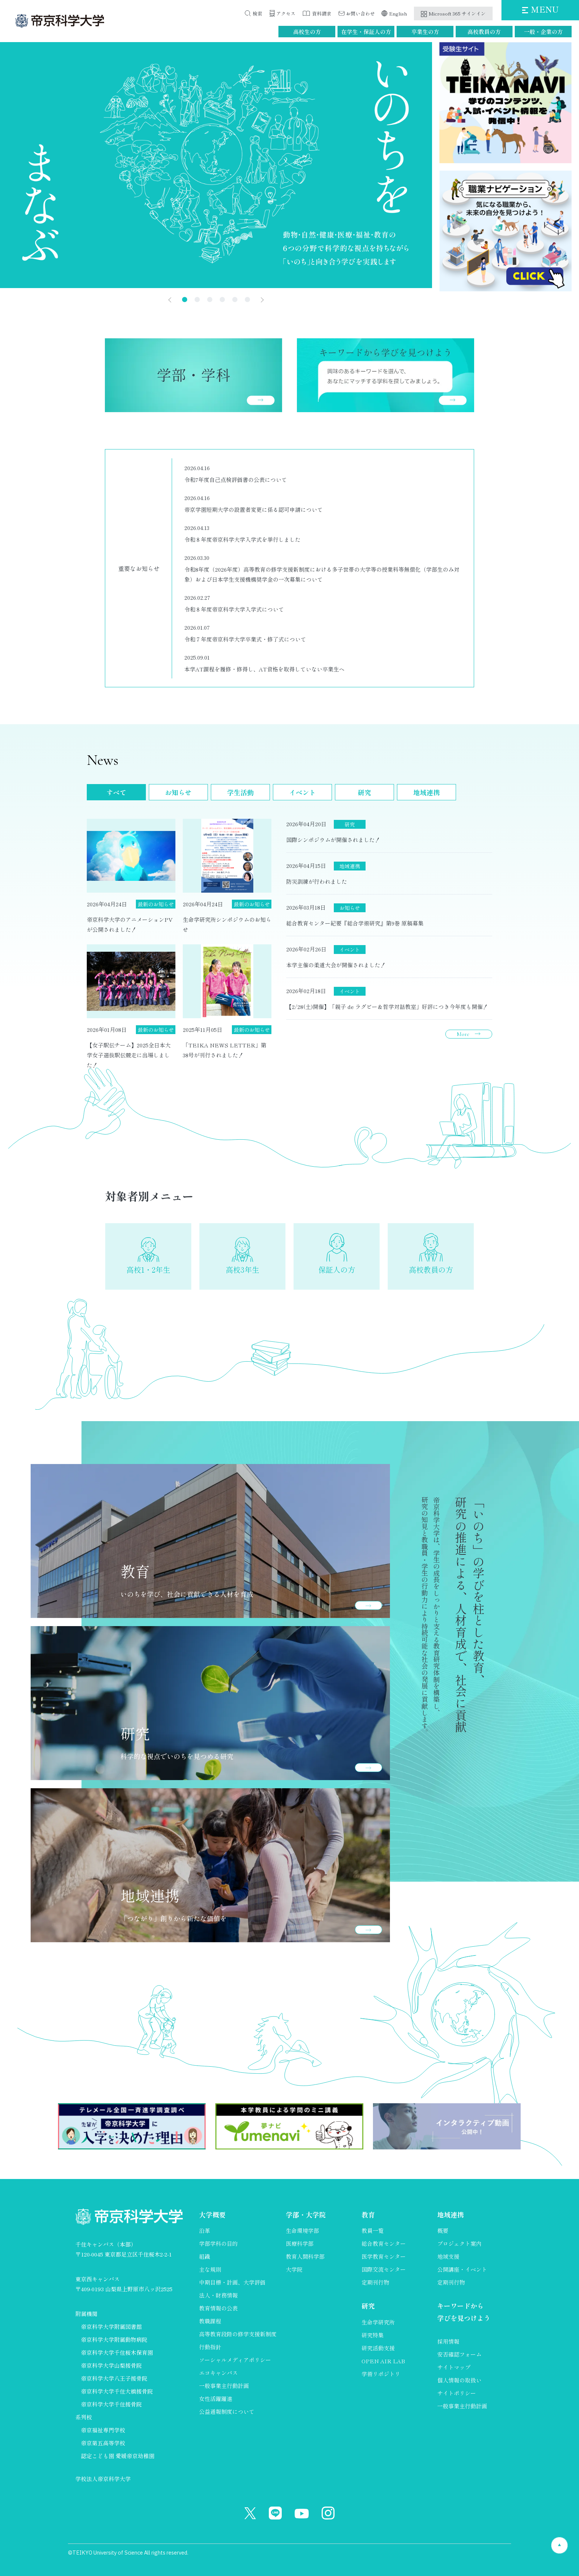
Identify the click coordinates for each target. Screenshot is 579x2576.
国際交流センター (384, 2269)
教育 (368, 2214)
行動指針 (210, 2347)
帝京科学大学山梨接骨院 (111, 2365)
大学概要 (212, 2214)
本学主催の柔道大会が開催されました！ (336, 965)
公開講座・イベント (462, 2269)
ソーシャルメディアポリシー (235, 2360)
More (463, 1034)
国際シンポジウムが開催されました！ (333, 840)
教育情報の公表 (218, 2308)
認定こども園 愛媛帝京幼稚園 (117, 2456)
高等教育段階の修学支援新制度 (238, 2334)
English (398, 13)
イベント (302, 792)
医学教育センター (384, 2256)
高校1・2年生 (148, 1269)
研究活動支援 (378, 2348)
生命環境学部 (302, 2230)
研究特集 (373, 2335)
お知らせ (178, 792)
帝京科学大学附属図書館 (111, 2326)
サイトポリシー (456, 2393)
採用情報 (448, 2341)
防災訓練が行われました (316, 881)
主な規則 (210, 2269)
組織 (204, 2256)
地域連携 (426, 792)
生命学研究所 (378, 2322)
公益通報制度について (226, 2411)
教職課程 (210, 2321)
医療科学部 (300, 2243)
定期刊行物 (375, 2282)
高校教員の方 (484, 31)
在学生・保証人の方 (366, 31)
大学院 (294, 2269)
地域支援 (448, 2256)
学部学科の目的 (218, 2243)
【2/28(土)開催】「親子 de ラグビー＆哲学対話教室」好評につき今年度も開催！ (387, 1006)
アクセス (285, 13)
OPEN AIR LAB (383, 2361)
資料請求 (321, 13)
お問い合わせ (360, 13)
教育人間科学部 (305, 2256)
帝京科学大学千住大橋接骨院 (117, 2391)
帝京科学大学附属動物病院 (114, 2339)
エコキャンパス (218, 2373)
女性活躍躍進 (215, 2398)
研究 (364, 792)
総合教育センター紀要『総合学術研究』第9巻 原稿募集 (355, 923)
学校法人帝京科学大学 (103, 2479)
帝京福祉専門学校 (103, 2430)
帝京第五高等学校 (103, 2443)
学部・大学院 (306, 2214)
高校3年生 (242, 1269)
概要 (442, 2230)
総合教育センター (384, 2243)
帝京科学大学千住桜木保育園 (117, 2352)
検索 (257, 13)
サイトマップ (453, 2367)
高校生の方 (307, 31)
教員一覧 (373, 2230)
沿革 (204, 2230)
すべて (116, 792)
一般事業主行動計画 (224, 2385)
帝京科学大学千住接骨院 (111, 2404)
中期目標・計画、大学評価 (232, 2282)
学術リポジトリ (381, 2374)
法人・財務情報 (218, 2295)
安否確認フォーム (459, 2354)
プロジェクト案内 (459, 2243)
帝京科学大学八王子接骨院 (114, 2378)
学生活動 (240, 792)
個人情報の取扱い (459, 2380)
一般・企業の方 (543, 31)
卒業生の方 (425, 31)
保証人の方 (336, 1269)
